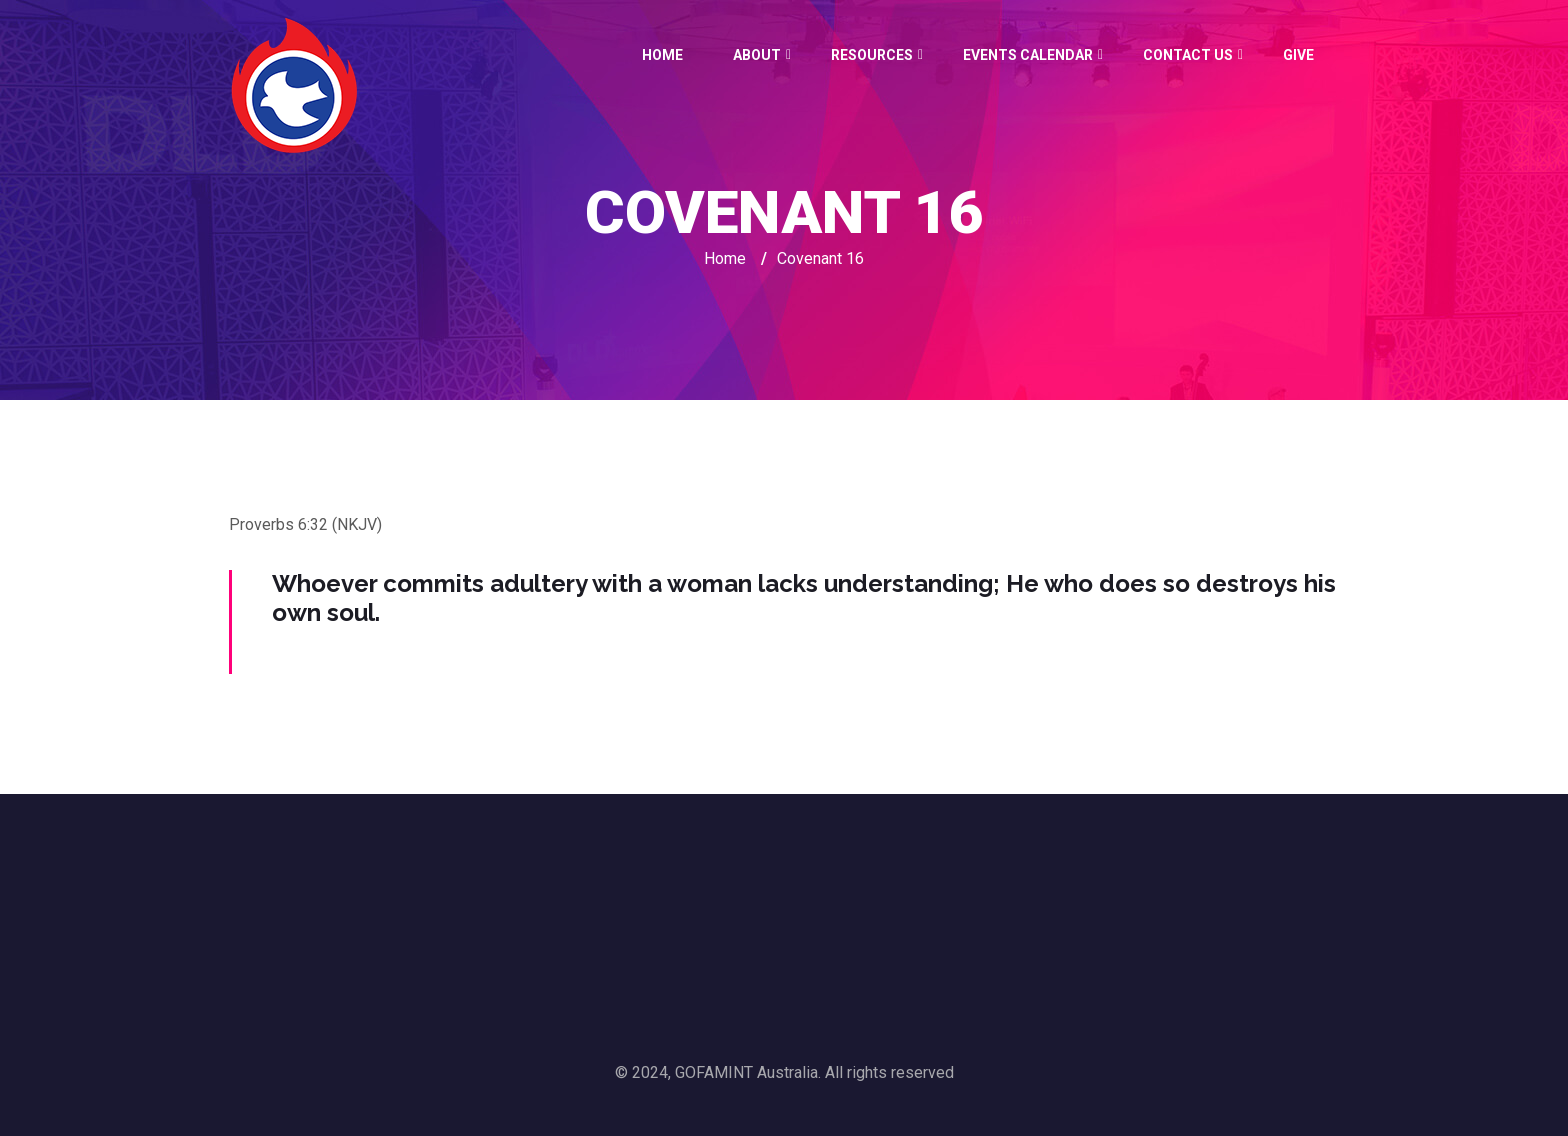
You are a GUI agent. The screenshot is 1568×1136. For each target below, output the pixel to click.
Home (662, 55)
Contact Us (1188, 55)
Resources (872, 55)
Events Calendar (1028, 55)
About (757, 55)
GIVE (1298, 55)
